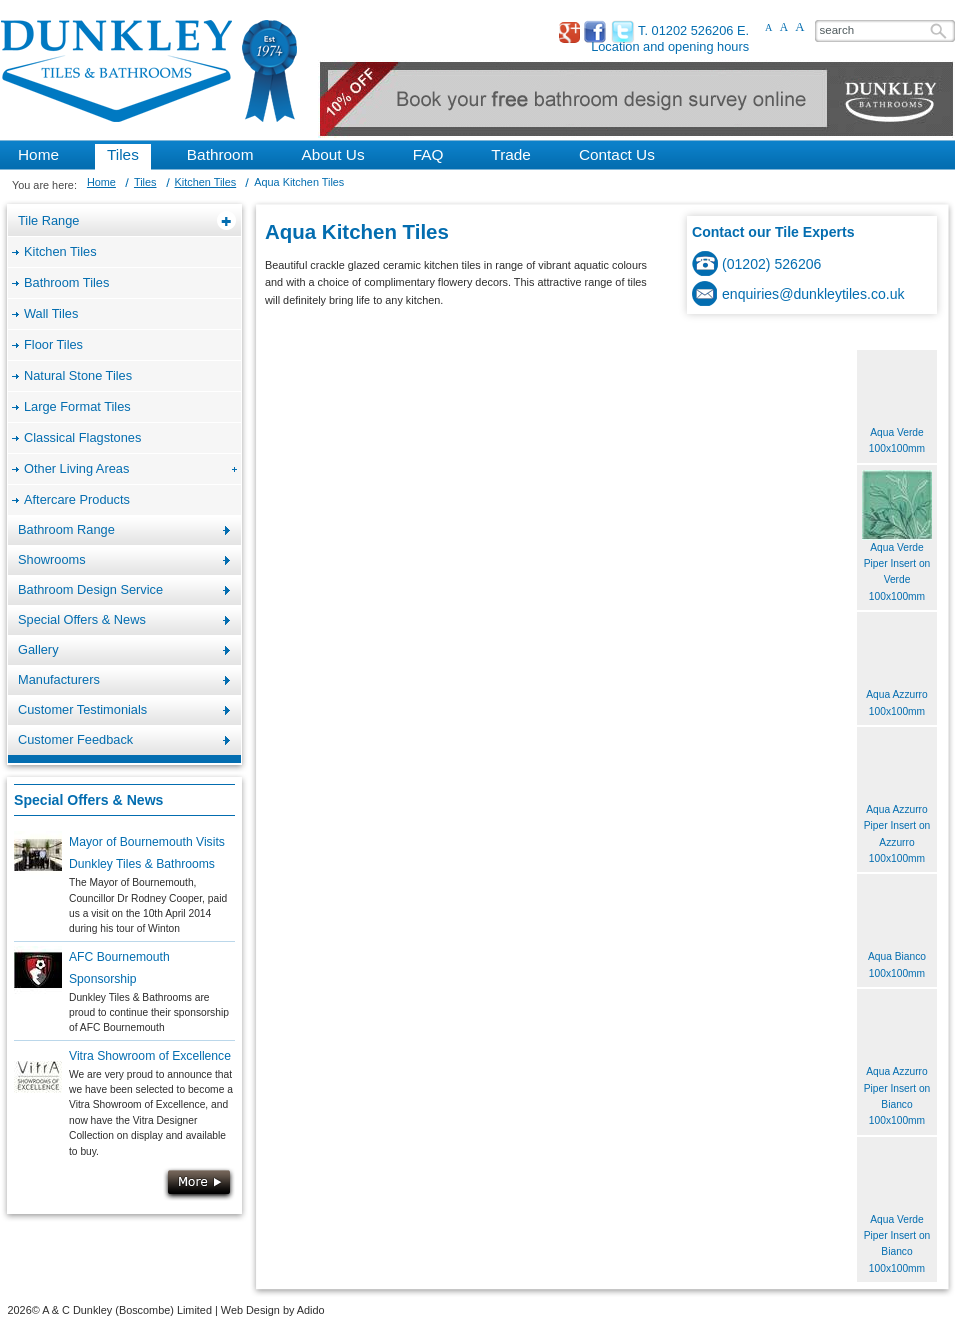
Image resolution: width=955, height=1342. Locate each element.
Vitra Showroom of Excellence (150, 1056)
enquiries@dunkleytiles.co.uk (813, 294)
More (199, 1184)
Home (101, 182)
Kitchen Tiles (206, 182)
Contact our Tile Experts (773, 232)
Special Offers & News (88, 800)
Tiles (145, 182)
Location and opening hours (670, 46)
